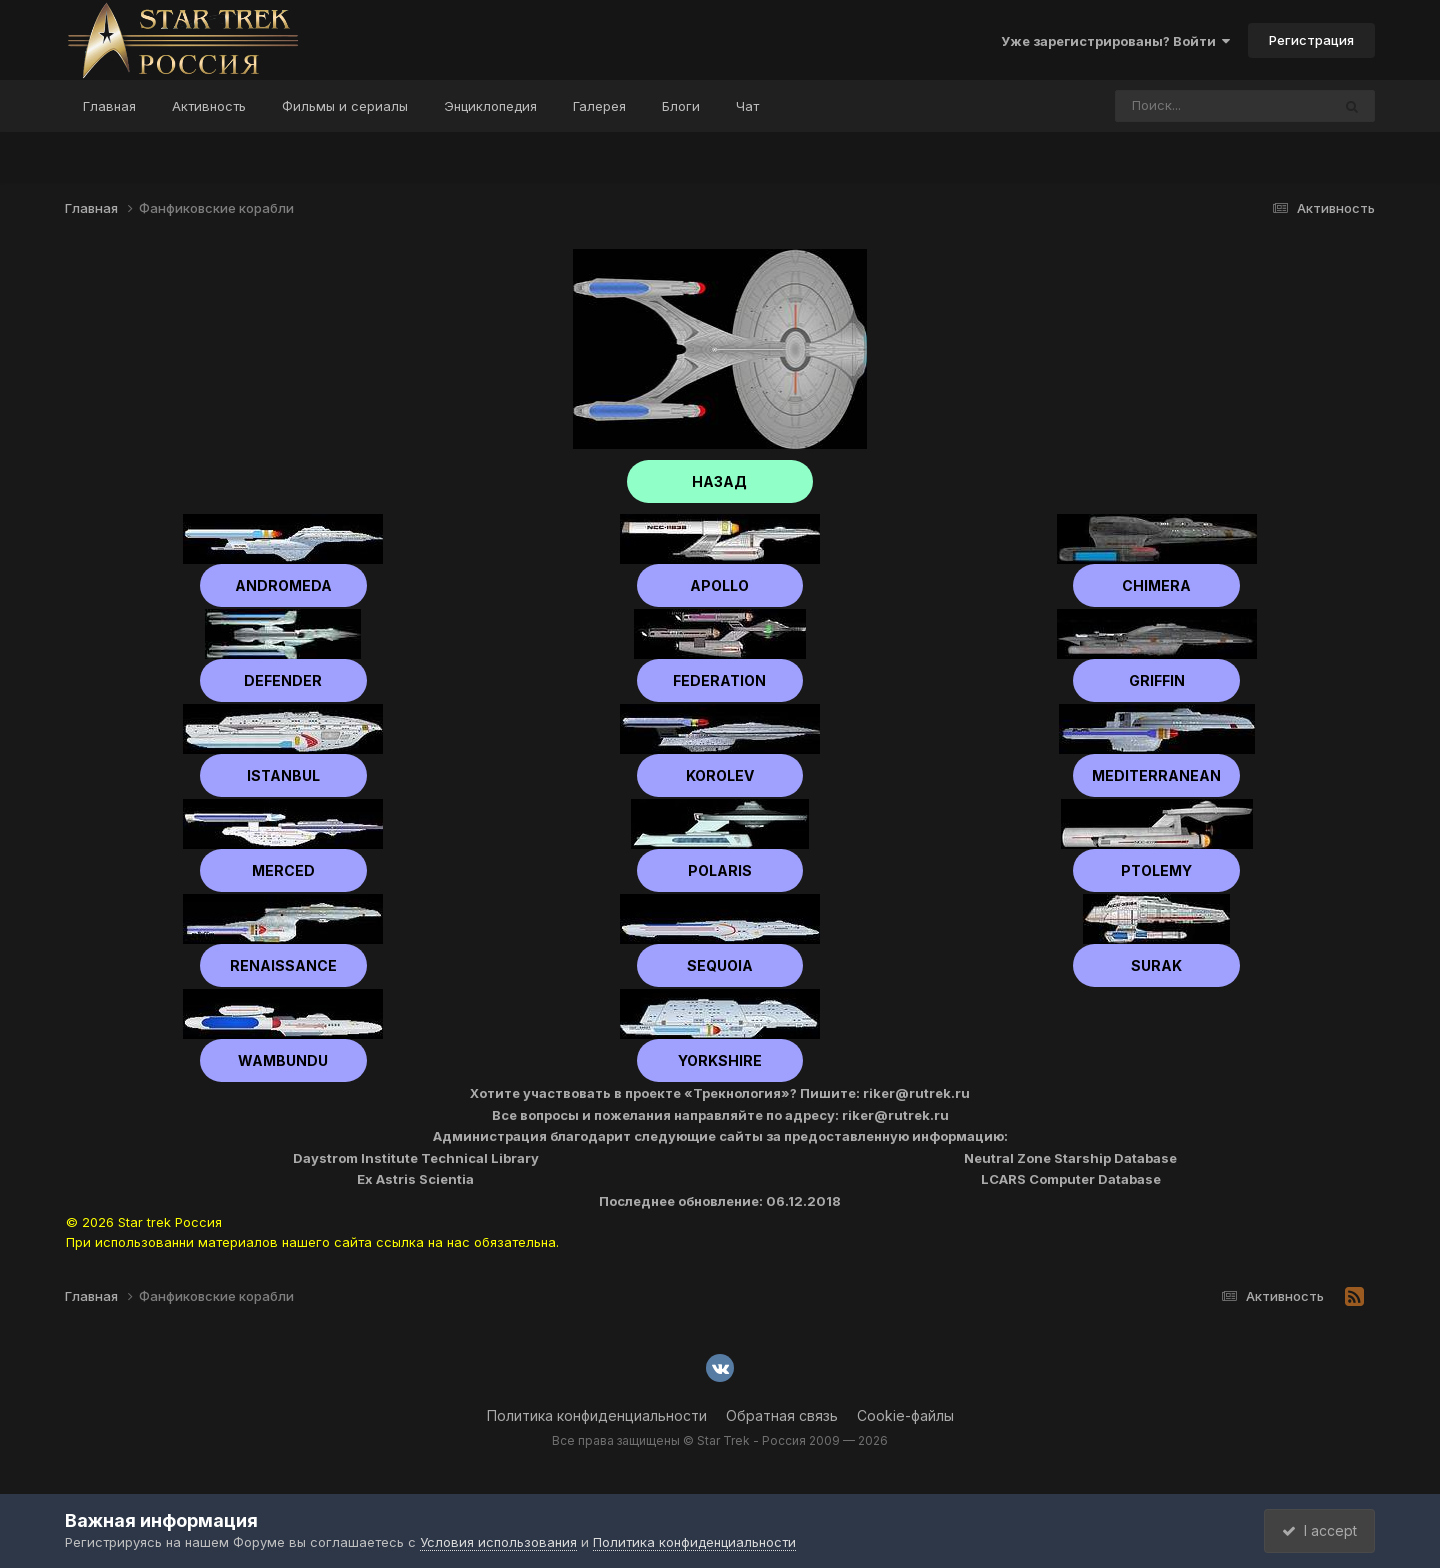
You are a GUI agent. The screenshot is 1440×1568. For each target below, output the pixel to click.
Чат (747, 106)
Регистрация (1311, 40)
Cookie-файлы (905, 1415)
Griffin (1157, 680)
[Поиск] (1185, 106)
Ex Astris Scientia (415, 1179)
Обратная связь (782, 1415)
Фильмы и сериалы (345, 106)
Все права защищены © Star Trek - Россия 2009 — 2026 (720, 1440)
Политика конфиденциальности (597, 1415)
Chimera (1156, 585)
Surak (1156, 965)
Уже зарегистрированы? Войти (1115, 41)
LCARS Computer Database (1071, 1179)
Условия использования (498, 1542)
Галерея (599, 106)
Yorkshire (720, 1060)
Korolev (720, 775)
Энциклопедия (490, 106)
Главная (109, 106)
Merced (283, 870)
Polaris (720, 870)
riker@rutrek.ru (916, 1093)
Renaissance (283, 965)
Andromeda (283, 585)
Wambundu (283, 1060)
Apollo (719, 585)
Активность (209, 106)
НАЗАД (720, 481)
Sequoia (720, 965)
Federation (719, 680)
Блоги (681, 106)
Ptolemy (1156, 870)
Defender (283, 680)
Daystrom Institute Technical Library (416, 1158)
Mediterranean (1156, 775)
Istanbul (283, 775)
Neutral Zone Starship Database (1070, 1158)
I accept (1316, 1530)
